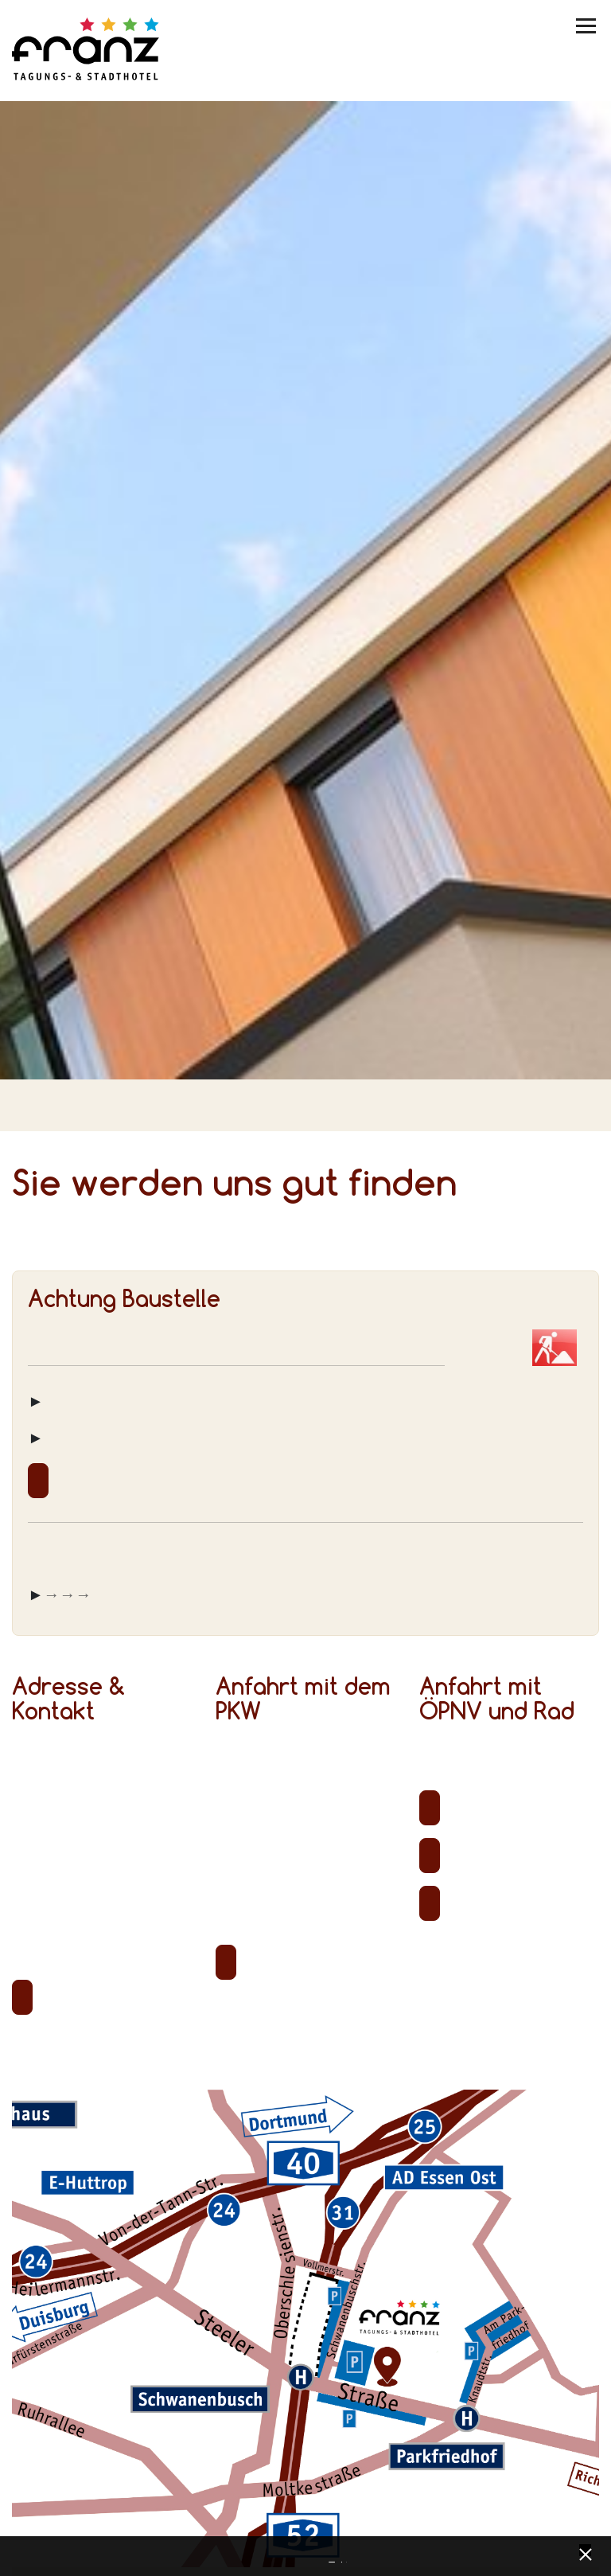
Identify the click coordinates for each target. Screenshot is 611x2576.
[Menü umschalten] (587, 26)
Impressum (343, 2557)
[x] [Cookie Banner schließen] (585, 2552)
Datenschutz (332, 2557)
